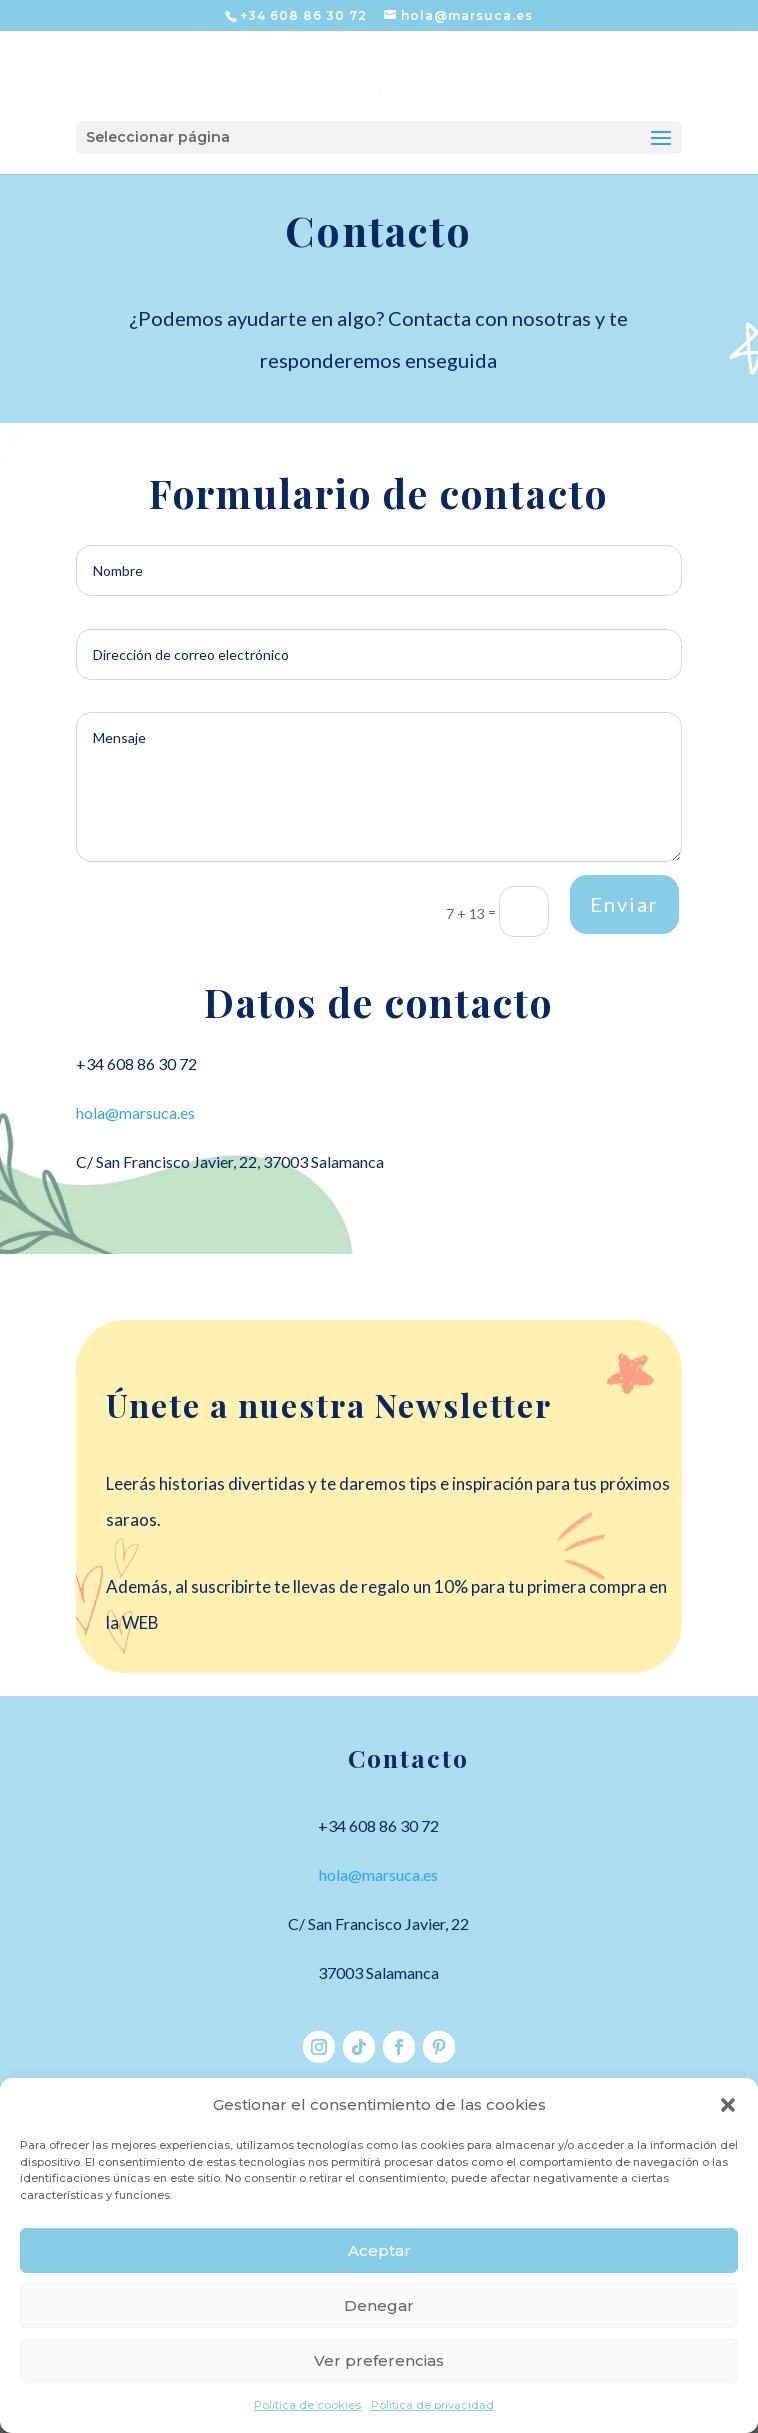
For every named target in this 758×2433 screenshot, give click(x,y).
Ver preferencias (379, 2360)
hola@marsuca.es (135, 1112)
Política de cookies (307, 2405)
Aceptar (379, 2250)
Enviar (624, 904)
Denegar (379, 2305)
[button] (728, 2105)
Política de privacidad (432, 2405)
